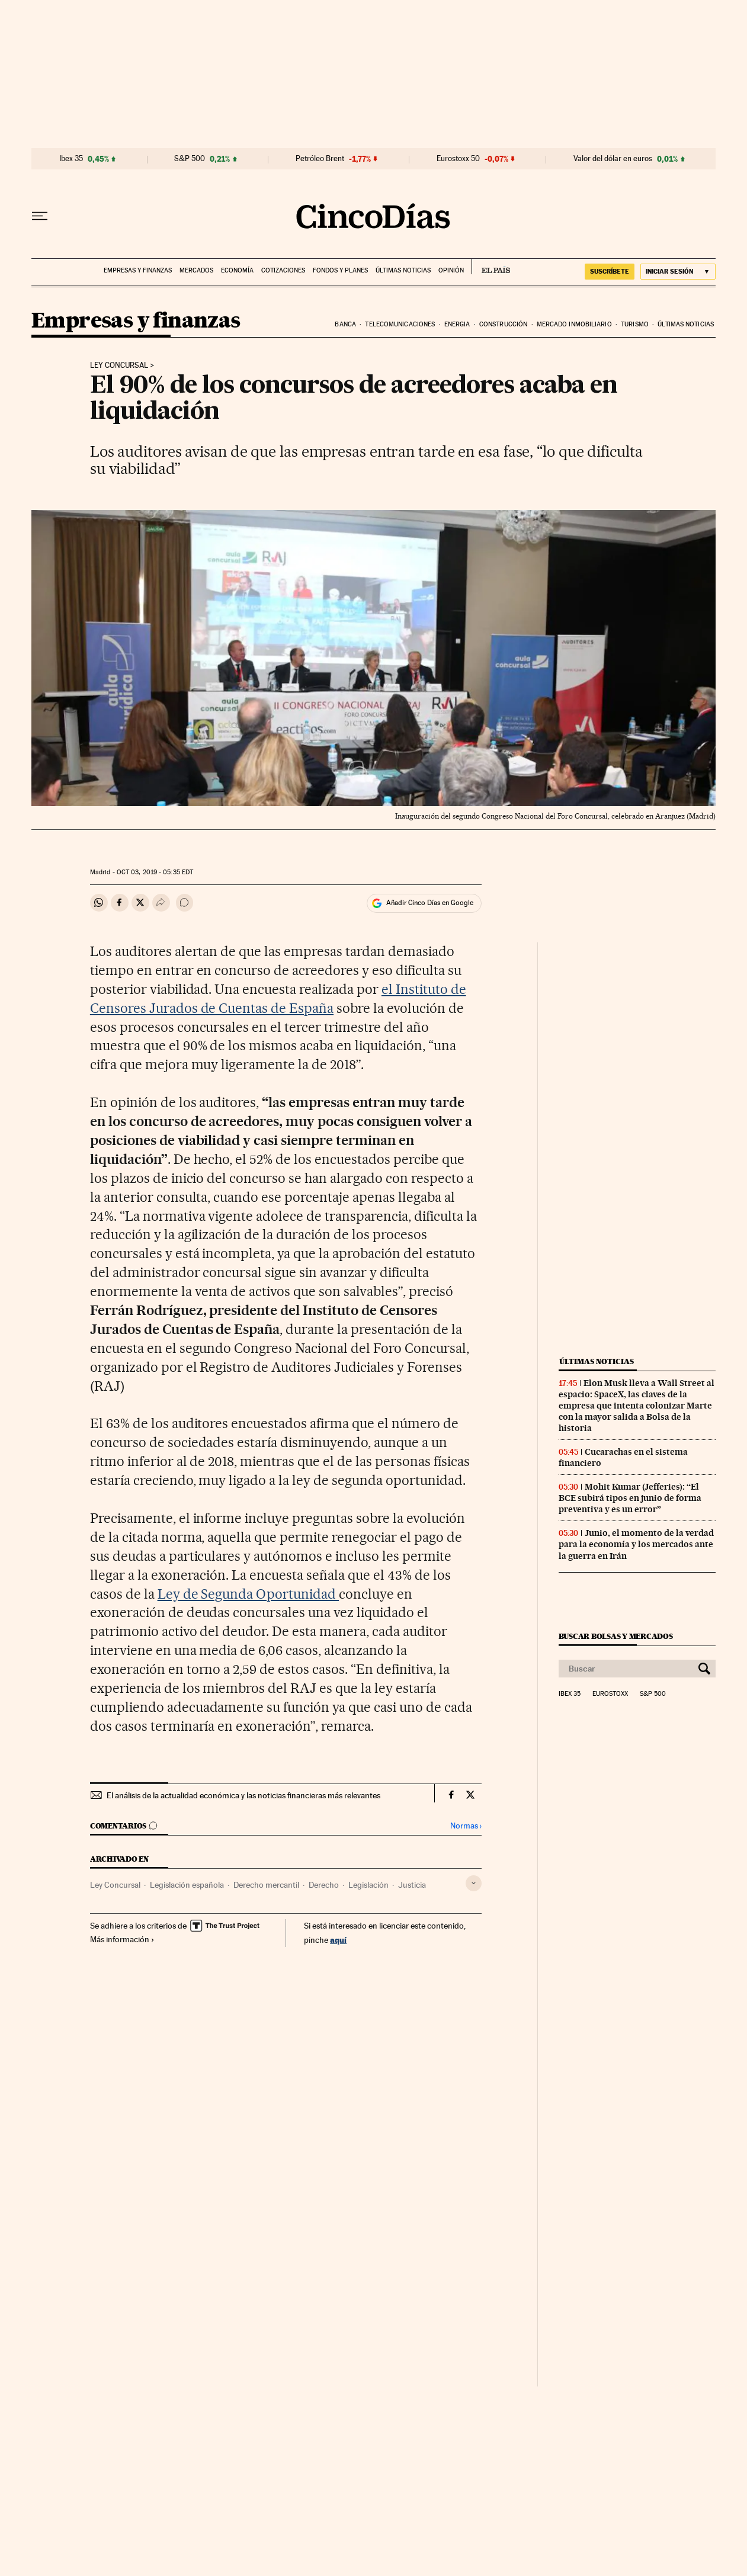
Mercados (196, 270)
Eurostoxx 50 (458, 159)
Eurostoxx (610, 1694)
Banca (345, 324)
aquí (338, 1940)
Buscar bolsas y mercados (616, 1636)
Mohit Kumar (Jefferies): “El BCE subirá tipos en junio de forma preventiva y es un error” (630, 1498)
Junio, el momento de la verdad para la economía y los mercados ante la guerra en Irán (636, 1544)
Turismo (635, 324)
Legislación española (187, 1885)
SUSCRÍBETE (609, 271)
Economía (237, 270)
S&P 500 (189, 159)
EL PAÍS (491, 266)
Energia (457, 324)
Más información (122, 1939)
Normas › (466, 1825)
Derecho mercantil (266, 1885)
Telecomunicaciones (400, 324)
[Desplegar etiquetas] (474, 1883)
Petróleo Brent (320, 159)
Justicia (412, 1885)
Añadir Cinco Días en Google (429, 903)
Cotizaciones (283, 270)
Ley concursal (119, 365)
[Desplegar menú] (39, 216)
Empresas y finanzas (138, 270)
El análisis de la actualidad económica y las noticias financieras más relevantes (243, 1795)
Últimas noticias (403, 270)
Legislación (368, 1885)
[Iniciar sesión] (678, 272)
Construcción (503, 324)
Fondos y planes (340, 270)
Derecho (324, 1885)
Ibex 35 (71, 159)
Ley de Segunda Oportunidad (248, 1594)
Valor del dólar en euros (612, 159)
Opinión (451, 270)
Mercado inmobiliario (574, 324)
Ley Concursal (115, 1885)
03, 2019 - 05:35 (155, 872)
